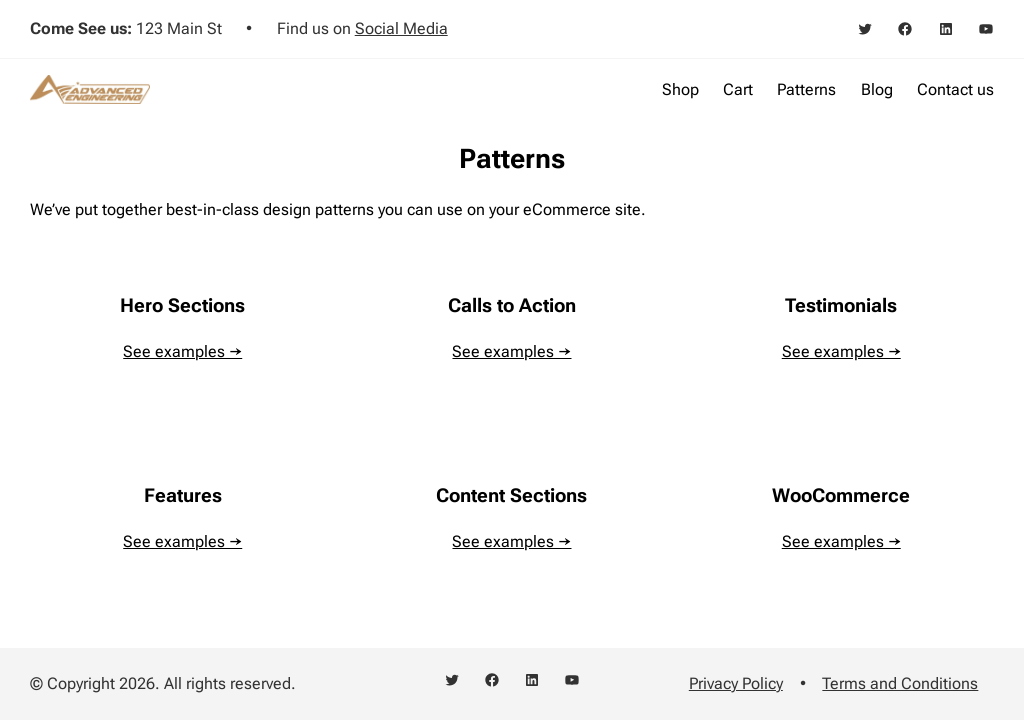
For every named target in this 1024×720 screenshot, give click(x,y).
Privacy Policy (736, 683)
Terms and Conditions (900, 683)
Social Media (401, 28)
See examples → (182, 351)
